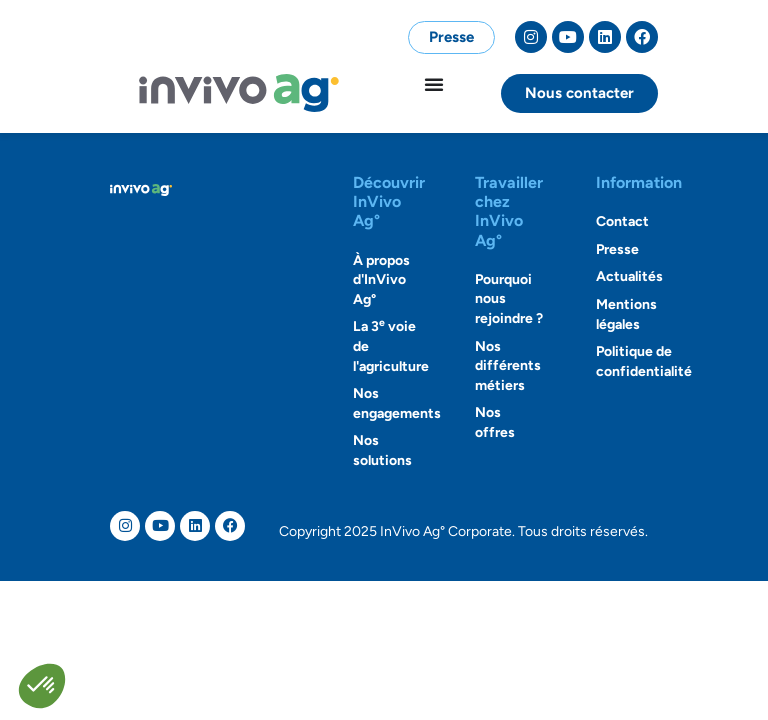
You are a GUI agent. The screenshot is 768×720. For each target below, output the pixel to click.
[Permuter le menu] (434, 84)
